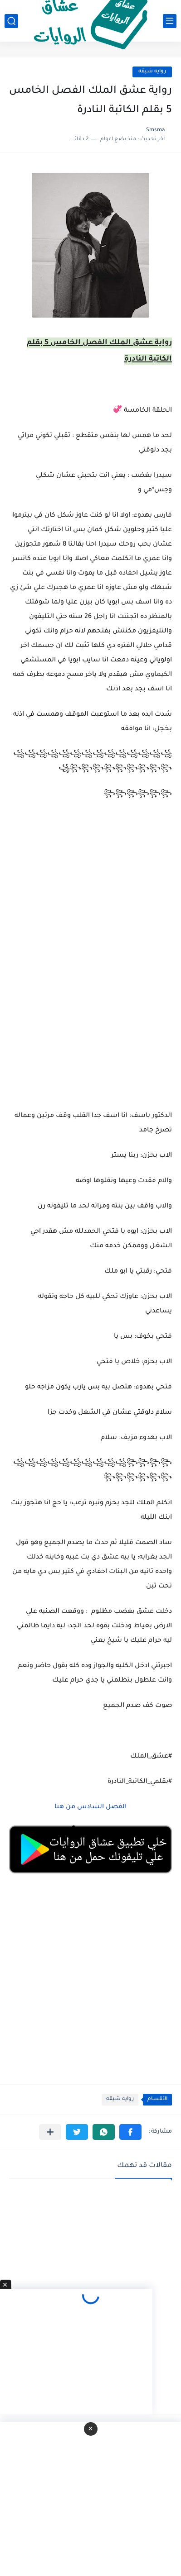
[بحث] (11, 21)
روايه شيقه (152, 72)
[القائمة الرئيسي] (169, 21)
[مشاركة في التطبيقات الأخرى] (50, 2132)
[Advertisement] (90, 978)
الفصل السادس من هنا (90, 1807)
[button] (130, 2132)
